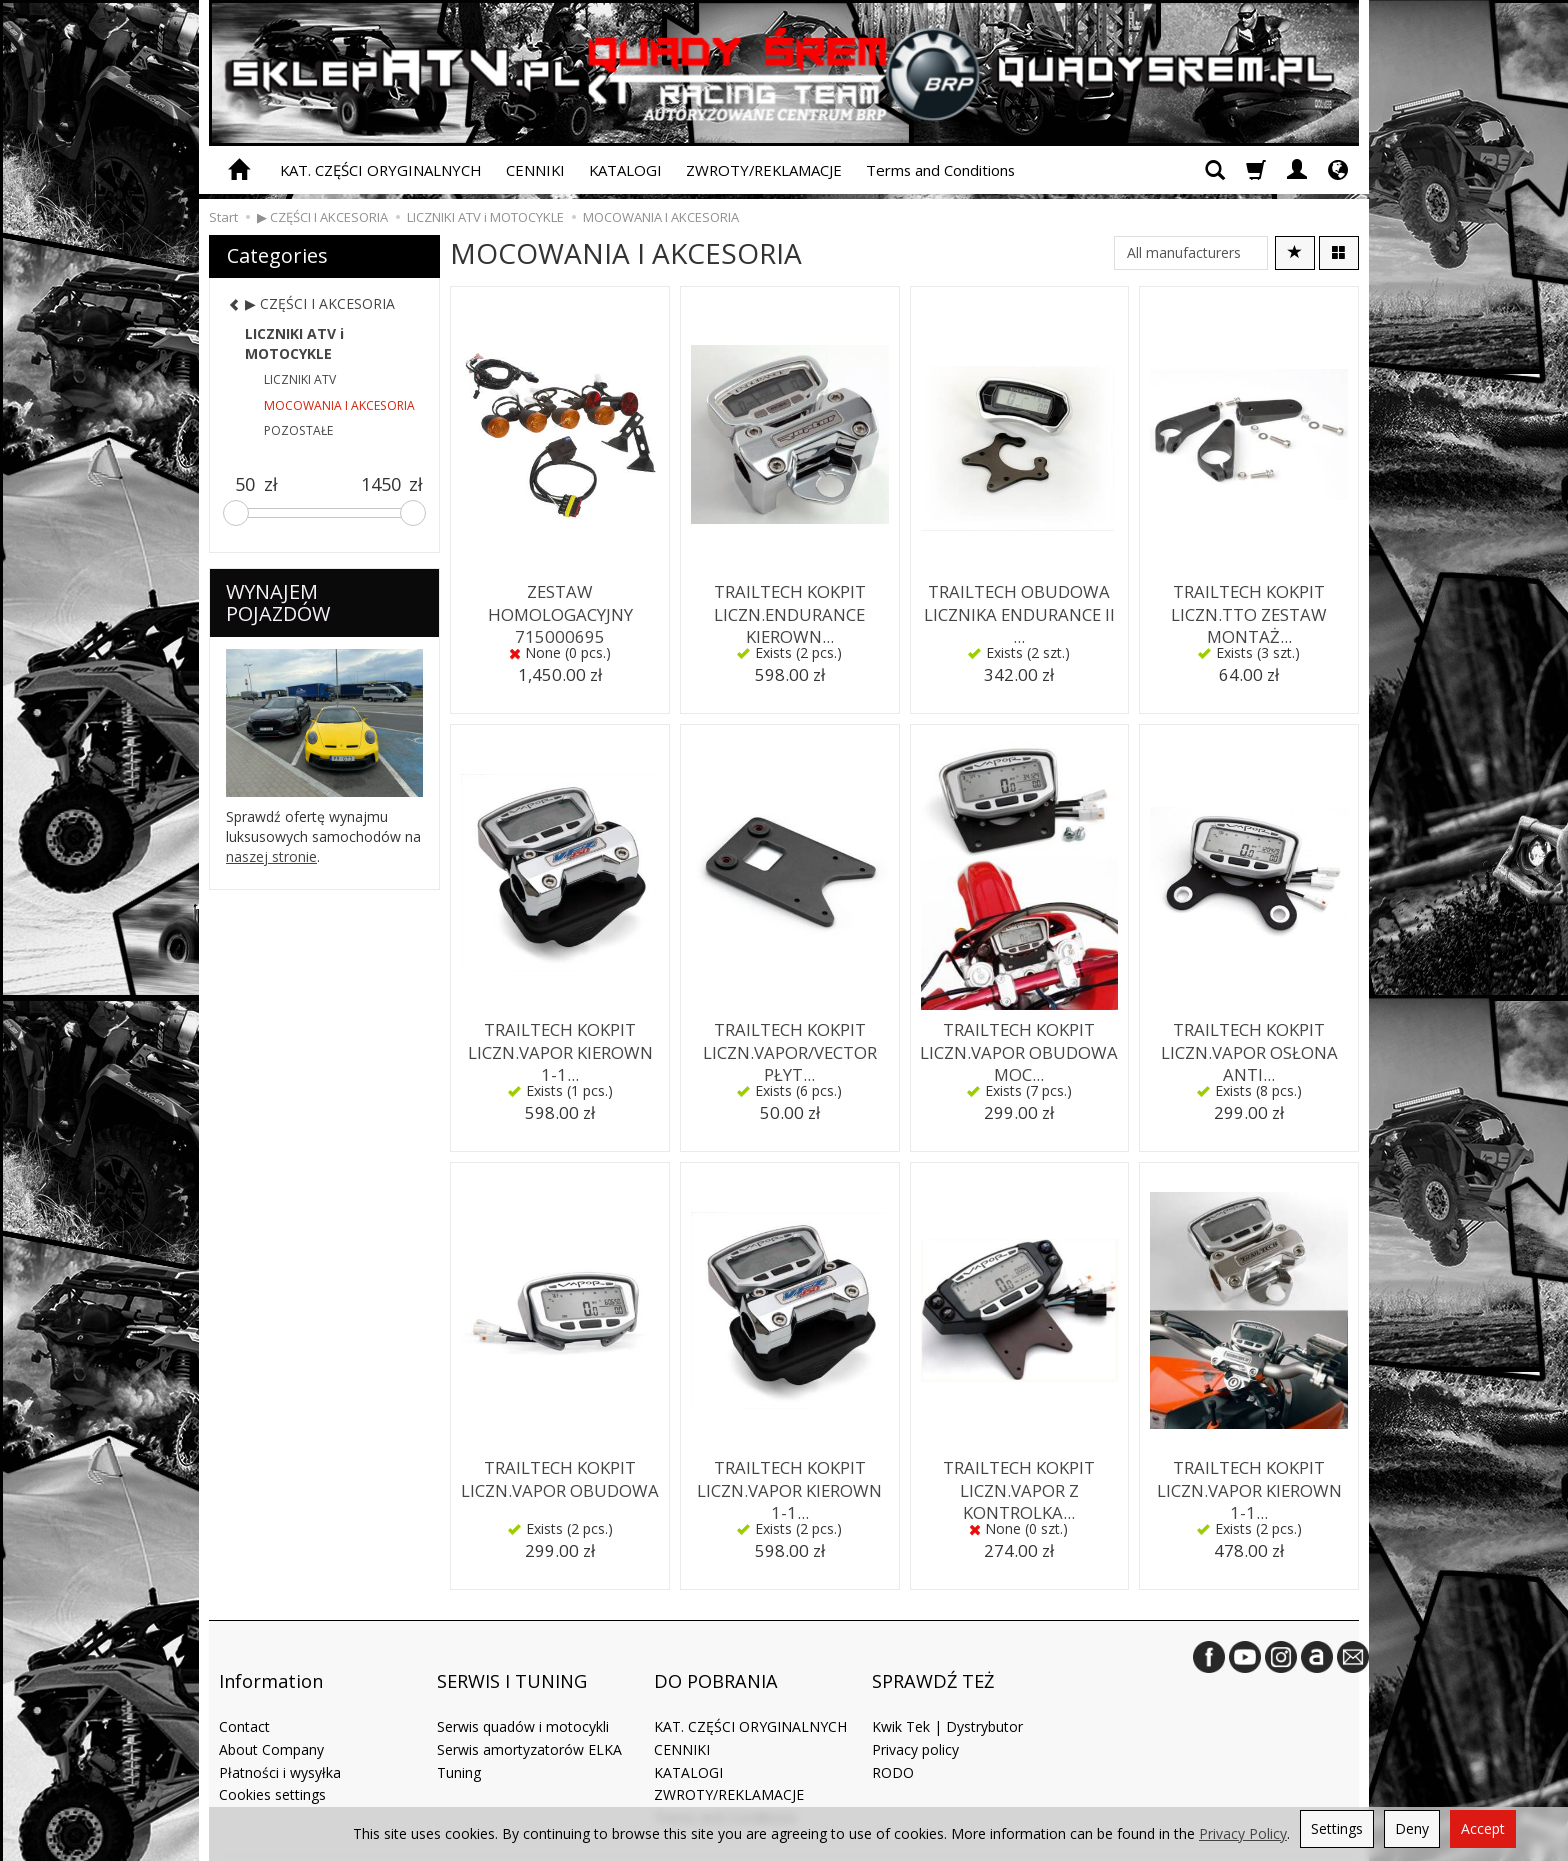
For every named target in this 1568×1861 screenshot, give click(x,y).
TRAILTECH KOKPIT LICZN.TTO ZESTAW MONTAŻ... (1249, 608)
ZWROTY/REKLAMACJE (764, 170)
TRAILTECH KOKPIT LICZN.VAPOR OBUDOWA (560, 1474)
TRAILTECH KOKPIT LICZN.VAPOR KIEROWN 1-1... (560, 1046)
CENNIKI (535, 170)
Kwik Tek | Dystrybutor (947, 1691)
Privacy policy (915, 1714)
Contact (244, 1691)
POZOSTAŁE (298, 430)
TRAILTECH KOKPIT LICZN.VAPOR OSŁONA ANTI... (1249, 1046)
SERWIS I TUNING (512, 1661)
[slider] (236, 513)
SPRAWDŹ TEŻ (933, 1661)
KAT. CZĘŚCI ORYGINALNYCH (381, 170)
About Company (271, 1714)
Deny (1412, 1828)
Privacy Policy (1243, 1833)
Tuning (459, 1737)
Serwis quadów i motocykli (523, 1691)
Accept (1483, 1828)
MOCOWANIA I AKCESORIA (339, 405)
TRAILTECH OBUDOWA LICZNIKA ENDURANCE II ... (1019, 598)
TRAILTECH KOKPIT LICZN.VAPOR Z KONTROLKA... (1019, 1484)
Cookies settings (272, 1759)
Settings (1337, 1828)
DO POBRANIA (716, 1661)
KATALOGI (625, 170)
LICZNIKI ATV (300, 379)
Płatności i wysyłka (280, 1737)
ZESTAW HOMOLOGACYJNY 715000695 (560, 608)
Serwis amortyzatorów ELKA (529, 1714)
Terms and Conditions (940, 170)
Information (271, 1661)
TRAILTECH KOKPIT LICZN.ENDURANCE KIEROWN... (789, 608)
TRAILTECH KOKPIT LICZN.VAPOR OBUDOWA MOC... (1019, 1046)
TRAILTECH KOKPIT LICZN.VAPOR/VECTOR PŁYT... (790, 1046)
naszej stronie (271, 856)
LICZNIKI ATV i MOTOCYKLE (294, 343)
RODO (893, 1737)
